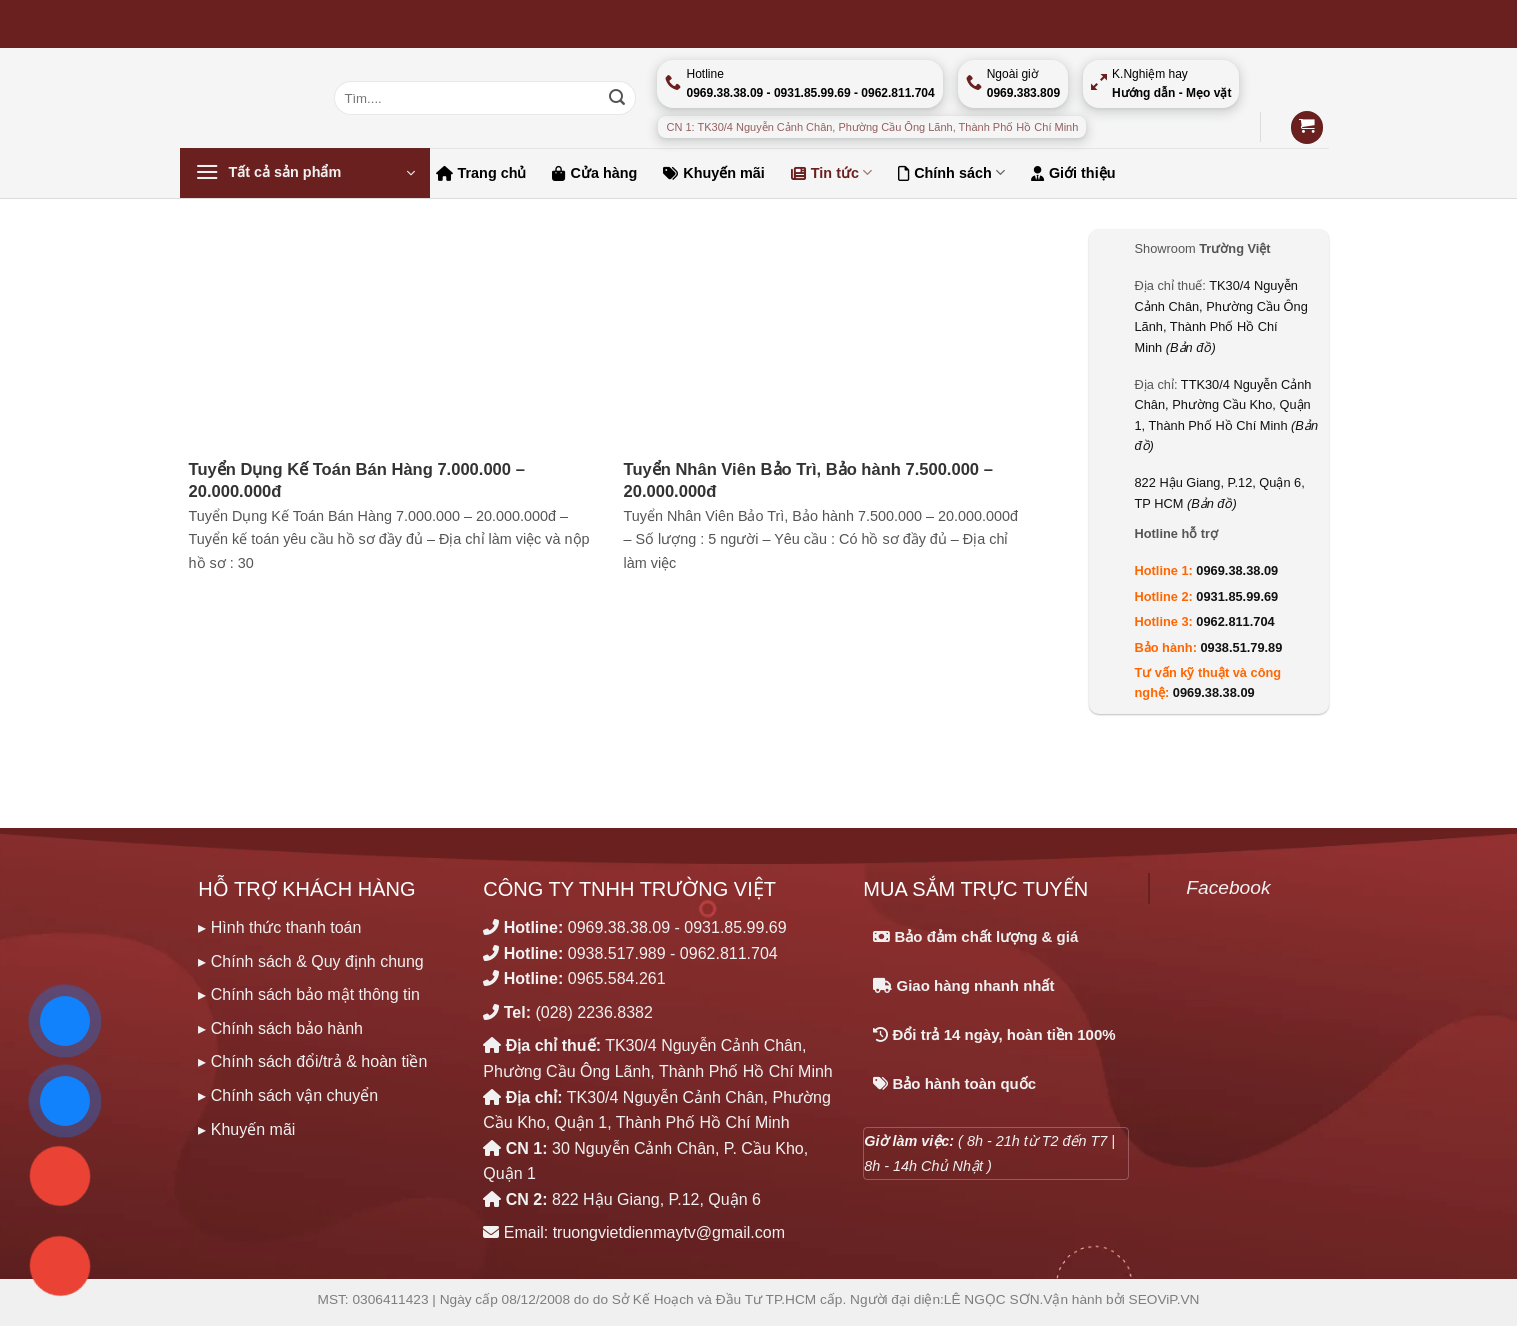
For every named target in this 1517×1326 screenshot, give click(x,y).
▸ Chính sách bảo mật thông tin (309, 994)
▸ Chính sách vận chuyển (288, 1095)
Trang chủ (481, 173)
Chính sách (951, 172)
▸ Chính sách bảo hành (280, 1028)
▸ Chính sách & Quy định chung (310, 961)
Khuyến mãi (714, 173)
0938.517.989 (617, 953)
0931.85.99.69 (1237, 596)
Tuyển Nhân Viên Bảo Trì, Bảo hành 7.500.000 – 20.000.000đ (808, 480)
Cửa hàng (594, 173)
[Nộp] (617, 98)
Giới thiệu (1073, 173)
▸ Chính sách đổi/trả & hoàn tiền (312, 1061)
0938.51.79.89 (1242, 647)
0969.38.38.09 (1237, 570)
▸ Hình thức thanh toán (279, 927)
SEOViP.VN (1164, 1299)
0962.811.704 (1235, 621)
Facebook (1228, 887)
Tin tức (831, 172)
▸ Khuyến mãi (246, 1129)
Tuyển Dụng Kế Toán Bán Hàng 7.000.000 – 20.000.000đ (357, 480)
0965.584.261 (617, 978)
